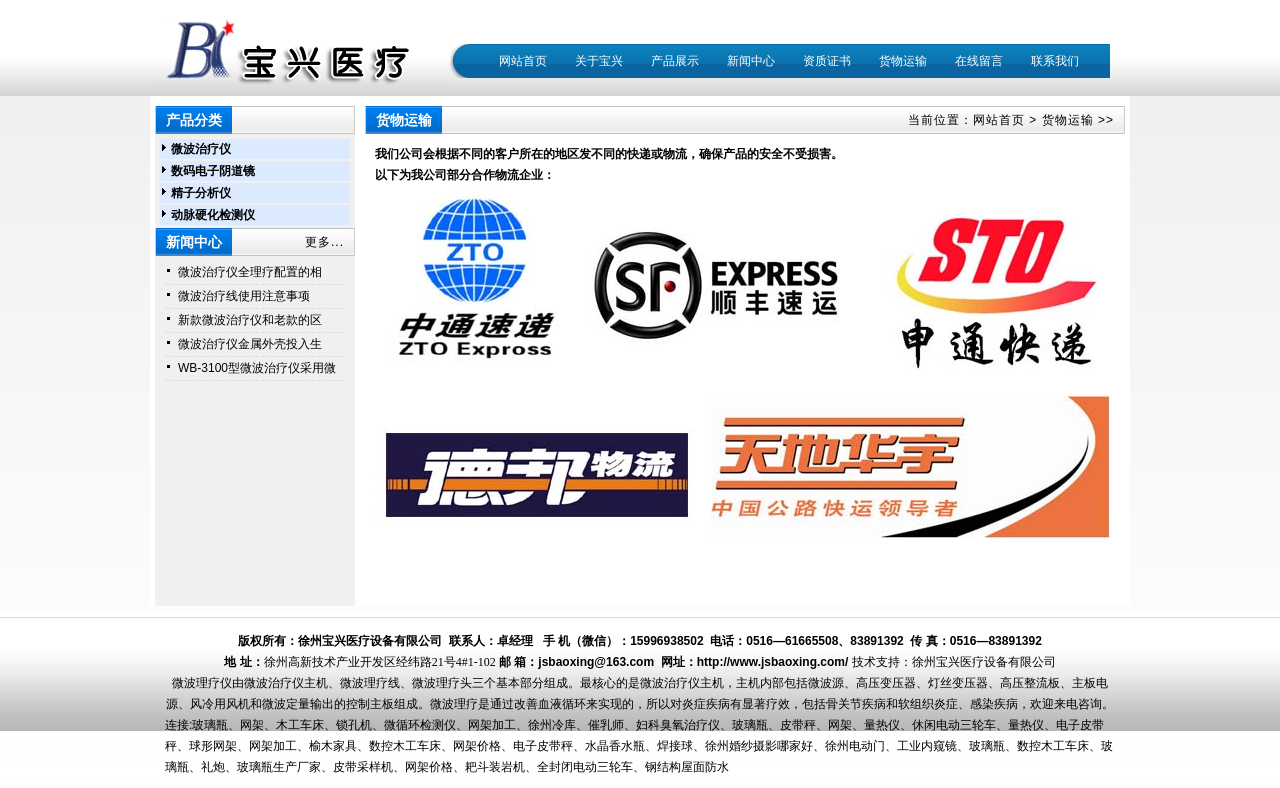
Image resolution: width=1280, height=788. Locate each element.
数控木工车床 (405, 746)
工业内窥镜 (927, 746)
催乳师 (606, 725)
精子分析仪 (201, 193)
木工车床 (300, 725)
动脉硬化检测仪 (213, 215)
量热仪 (882, 725)
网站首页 (523, 61)
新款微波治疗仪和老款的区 (250, 320)
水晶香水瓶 (615, 746)
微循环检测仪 (420, 725)
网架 (252, 725)
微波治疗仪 (201, 149)
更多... (324, 242)
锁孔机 (354, 725)
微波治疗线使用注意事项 (244, 296)
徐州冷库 (552, 725)
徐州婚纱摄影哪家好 (759, 746)
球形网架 (213, 746)
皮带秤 (798, 725)
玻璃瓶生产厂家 (279, 767)
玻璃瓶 (210, 725)
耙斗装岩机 (495, 767)
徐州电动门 (855, 746)
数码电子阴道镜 (213, 171)
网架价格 (477, 746)
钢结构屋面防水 (687, 767)
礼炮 (213, 767)
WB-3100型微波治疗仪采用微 (257, 368)
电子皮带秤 (543, 746)
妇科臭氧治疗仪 (678, 725)
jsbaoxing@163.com (596, 662)
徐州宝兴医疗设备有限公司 (984, 662)
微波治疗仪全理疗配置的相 (250, 272)
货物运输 (1068, 120)
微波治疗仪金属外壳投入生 (250, 344)
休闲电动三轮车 (954, 725)
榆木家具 (333, 746)
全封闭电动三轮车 (585, 767)
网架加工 (492, 725)
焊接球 (675, 746)
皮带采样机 (363, 767)
